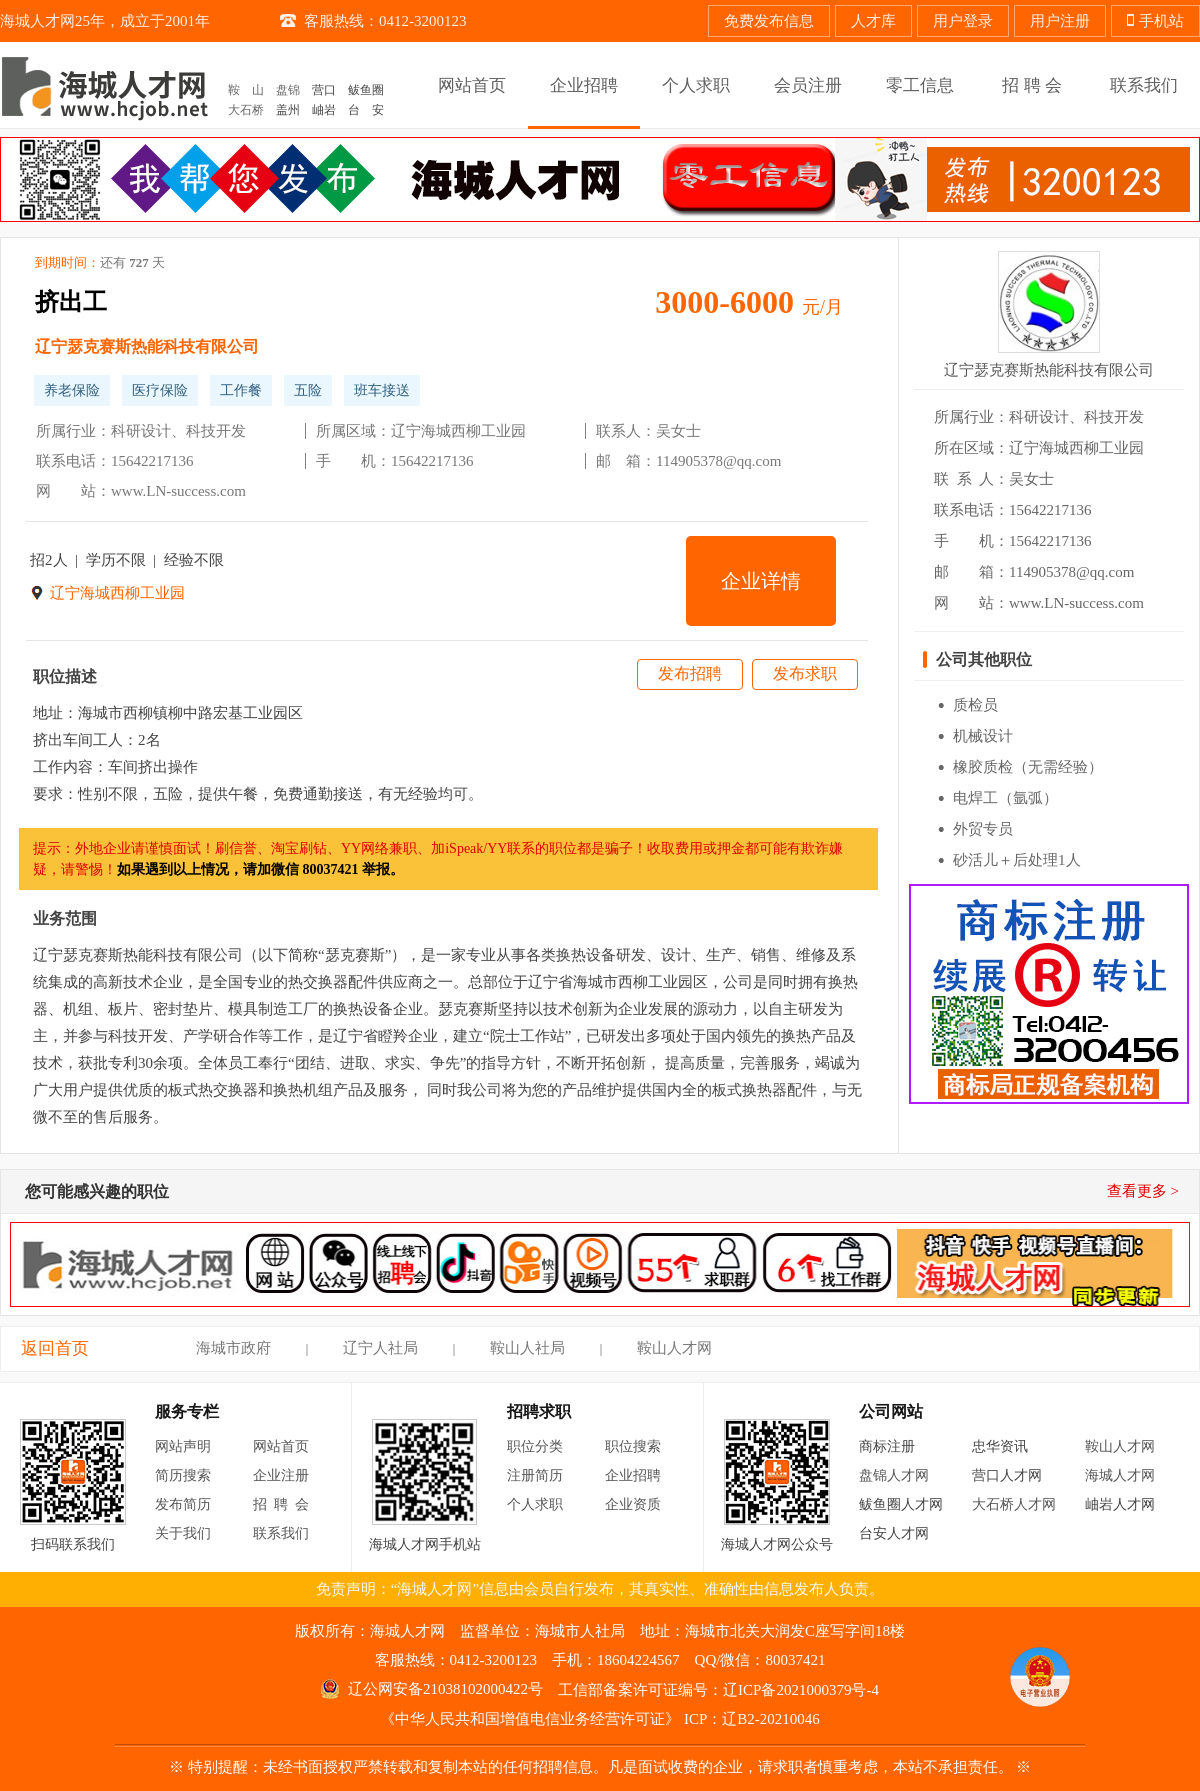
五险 (308, 390)
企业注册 (281, 1475)
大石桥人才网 (1014, 1504)
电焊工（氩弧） (1005, 798)
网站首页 (281, 1446)
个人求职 (535, 1504)
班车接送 (382, 390)
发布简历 (183, 1504)
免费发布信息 (769, 21)
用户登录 (963, 21)
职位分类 (535, 1446)
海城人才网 (1120, 1475)
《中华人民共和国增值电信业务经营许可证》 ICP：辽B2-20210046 (600, 1719)
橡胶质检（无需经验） (1028, 767)
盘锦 (288, 90)
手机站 (1155, 21)
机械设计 (983, 736)
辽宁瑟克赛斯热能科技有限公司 (147, 346)
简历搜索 (183, 1475)
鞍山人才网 (674, 1348)
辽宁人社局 (380, 1348)
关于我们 (183, 1533)
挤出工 (71, 302)
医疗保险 (160, 390)
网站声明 (183, 1446)
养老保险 (72, 390)
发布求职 (805, 673)
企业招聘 (633, 1475)
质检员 (975, 705)
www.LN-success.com (178, 491)
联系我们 (281, 1533)
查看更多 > (1143, 1191)
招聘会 (284, 1504)
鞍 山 (246, 90)
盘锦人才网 (894, 1475)
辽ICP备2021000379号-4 (801, 1690)
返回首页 (55, 1348)
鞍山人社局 (527, 1348)
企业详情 (761, 581)
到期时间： (100, 263)
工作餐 (241, 390)
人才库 (873, 21)
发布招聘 (690, 673)
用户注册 (1060, 21)
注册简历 (535, 1475)
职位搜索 (633, 1446)
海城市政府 (233, 1348)
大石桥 (246, 110)
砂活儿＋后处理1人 (1017, 860)
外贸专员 (983, 829)
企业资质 (633, 1504)
